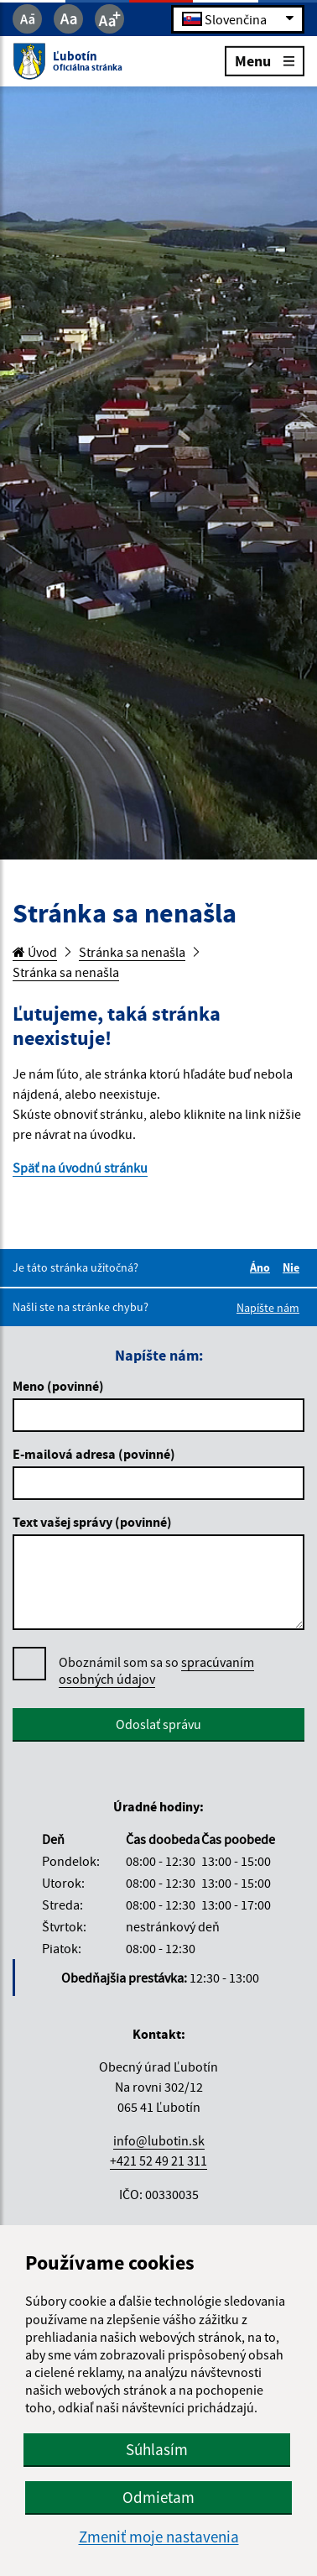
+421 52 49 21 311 (158, 2160)
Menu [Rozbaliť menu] (264, 60)
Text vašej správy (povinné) (92, 1521)
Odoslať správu (158, 1724)
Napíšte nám (267, 1307)
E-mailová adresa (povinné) (94, 1453)
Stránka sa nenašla (132, 951)
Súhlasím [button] (157, 2449)
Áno (262, 1267)
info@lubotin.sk (159, 2140)
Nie (293, 1267)
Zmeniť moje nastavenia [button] (159, 2537)
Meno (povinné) (58, 1385)
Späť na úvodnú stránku (80, 1167)
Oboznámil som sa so (156, 1671)
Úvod (35, 951)
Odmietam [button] (158, 2497)
